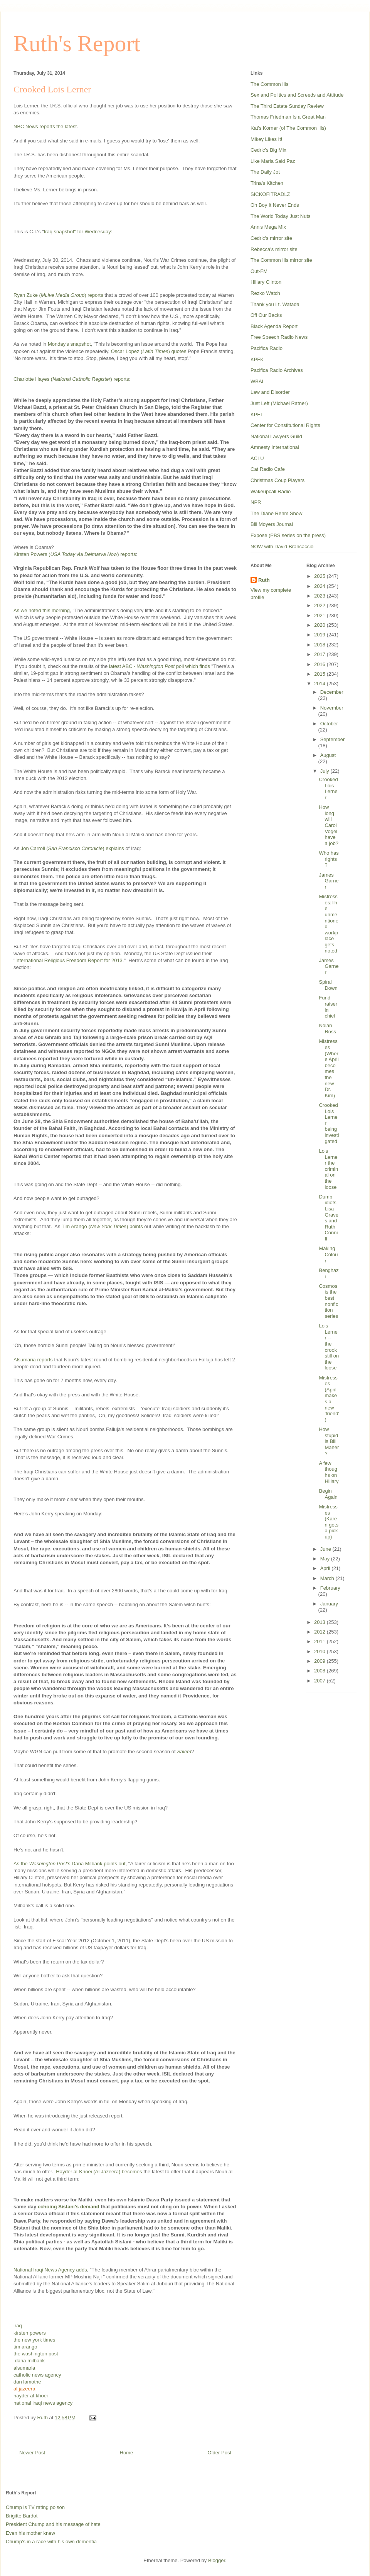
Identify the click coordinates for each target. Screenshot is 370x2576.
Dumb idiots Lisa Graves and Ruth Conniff (328, 1218)
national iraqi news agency (42, 2403)
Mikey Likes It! (266, 139)
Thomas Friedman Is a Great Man (288, 117)
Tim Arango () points (102, 1226)
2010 (320, 1651)
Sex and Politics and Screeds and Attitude (297, 95)
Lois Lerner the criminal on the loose (328, 1169)
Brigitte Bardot (21, 2516)
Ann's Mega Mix (268, 227)
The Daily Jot (265, 172)
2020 (320, 625)
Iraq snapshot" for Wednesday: (79, 231)
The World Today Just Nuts (281, 216)
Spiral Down (328, 985)
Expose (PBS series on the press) (288, 535)
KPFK (257, 359)
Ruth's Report (76, 43)
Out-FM (259, 271)
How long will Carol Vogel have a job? (328, 825)
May (325, 1559)
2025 (320, 576)
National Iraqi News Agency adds (50, 2270)
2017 (320, 654)
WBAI (257, 381)
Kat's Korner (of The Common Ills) (288, 128)
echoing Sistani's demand (68, 2206)
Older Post (219, 2452)
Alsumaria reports (33, 1359)
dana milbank (30, 2360)
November (331, 708)
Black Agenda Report (274, 326)
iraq (17, 2325)
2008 (320, 1671)
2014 (320, 683)
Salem (184, 1751)
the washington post (35, 2354)
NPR (256, 502)
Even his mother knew (30, 2533)
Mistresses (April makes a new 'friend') (329, 1399)
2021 (320, 615)
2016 (320, 664)
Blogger (216, 2560)
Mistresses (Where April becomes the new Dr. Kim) (328, 1068)
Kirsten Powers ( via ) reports (74, 554)
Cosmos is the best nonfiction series (328, 1301)
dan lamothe (27, 2382)
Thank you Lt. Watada (275, 304)
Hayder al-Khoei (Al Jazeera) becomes (99, 2171)
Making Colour (328, 1254)
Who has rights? (328, 859)
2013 (320, 1622)
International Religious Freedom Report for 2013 (69, 960)
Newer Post (32, 2452)
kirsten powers (29, 2333)
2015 (320, 674)
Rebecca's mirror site (274, 249)
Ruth (264, 580)
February (330, 1588)
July (325, 771)
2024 (320, 586)
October (329, 723)
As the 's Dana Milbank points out (69, 1863)
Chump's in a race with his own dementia (51, 2541)
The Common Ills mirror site (281, 260)
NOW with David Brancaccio (282, 546)
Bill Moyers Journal (272, 524)
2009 (320, 1661)
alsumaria (24, 2368)
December (331, 692)
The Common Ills (269, 84)
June (326, 1549)
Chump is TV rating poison (35, 2507)
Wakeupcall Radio (271, 491)
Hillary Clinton (266, 282)
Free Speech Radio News (279, 337)
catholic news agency (37, 2375)
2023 (320, 596)
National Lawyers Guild (276, 436)
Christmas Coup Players (277, 480)
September (332, 739)
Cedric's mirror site (271, 238)
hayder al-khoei (30, 2396)
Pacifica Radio (267, 348)
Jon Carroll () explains (72, 848)
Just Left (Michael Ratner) (279, 403)
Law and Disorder (270, 392)
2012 (320, 1632)
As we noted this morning (41, 610)
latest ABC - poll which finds (159, 666)
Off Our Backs (266, 315)
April (326, 1568)
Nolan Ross (327, 1028)
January (329, 1604)
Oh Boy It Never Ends (275, 205)
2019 (320, 635)
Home (126, 2452)
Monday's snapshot (69, 344)
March (328, 1578)
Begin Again (328, 1494)
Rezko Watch (265, 293)
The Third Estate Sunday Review (287, 106)
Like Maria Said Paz (273, 161)
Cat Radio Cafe (268, 469)
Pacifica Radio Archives (277, 370)
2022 (320, 605)
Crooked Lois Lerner (328, 788)
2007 (320, 1681)
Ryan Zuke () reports (58, 295)
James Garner (328, 881)
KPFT (257, 414)
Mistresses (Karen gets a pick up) (328, 1522)
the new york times (34, 2340)
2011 (320, 1641)
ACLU (257, 458)
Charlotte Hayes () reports (71, 379)
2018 (320, 645)
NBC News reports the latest (45, 126)
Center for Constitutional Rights (285, 425)
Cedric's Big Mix (268, 150)
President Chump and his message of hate (53, 2524)
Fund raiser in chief (328, 1007)
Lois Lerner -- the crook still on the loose (329, 1347)
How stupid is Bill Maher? (329, 1441)
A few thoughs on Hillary (328, 1472)
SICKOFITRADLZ (270, 194)
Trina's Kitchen (267, 183)
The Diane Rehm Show (276, 513)
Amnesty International (275, 447)
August (328, 755)
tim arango (25, 2347)
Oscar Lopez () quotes (149, 351)
